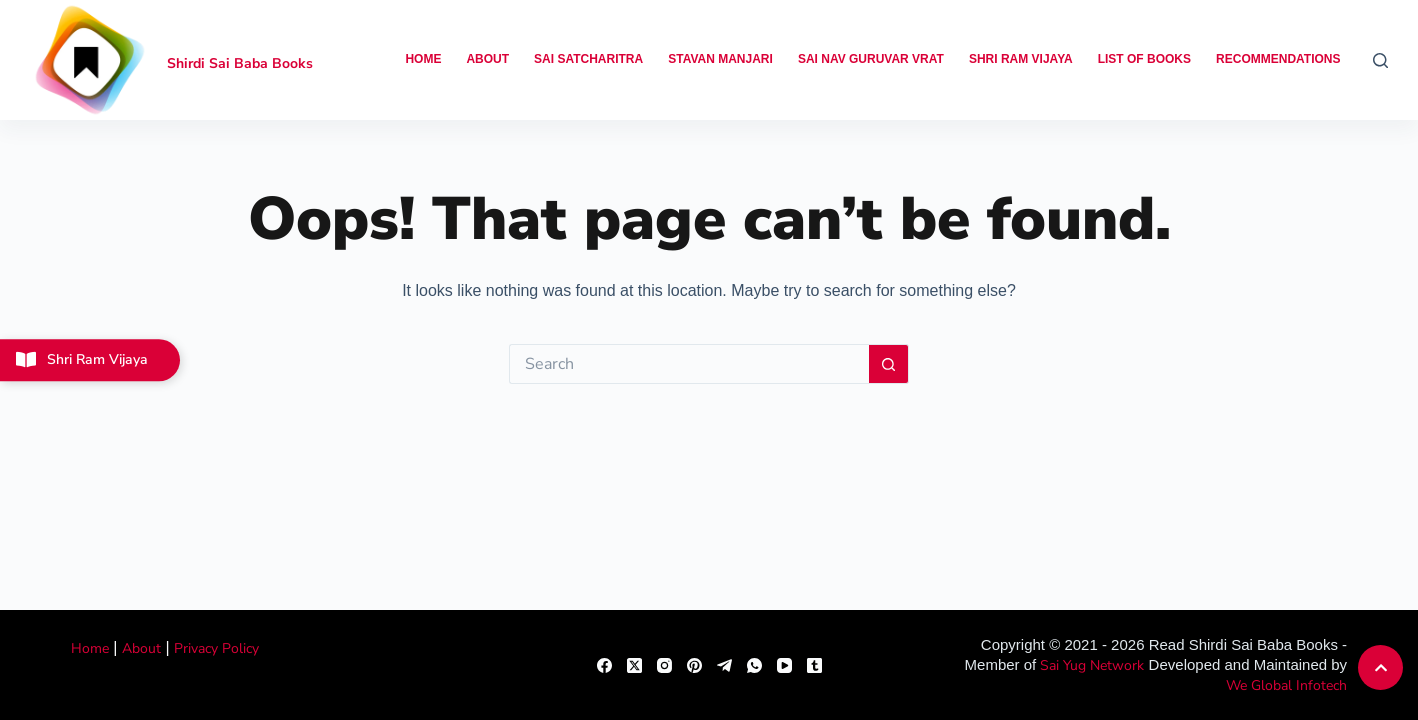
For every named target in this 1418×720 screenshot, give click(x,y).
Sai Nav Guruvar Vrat (871, 59)
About (487, 59)
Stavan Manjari (720, 59)
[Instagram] (664, 665)
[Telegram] (724, 665)
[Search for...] (689, 364)
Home (423, 59)
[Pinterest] (694, 665)
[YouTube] (784, 665)
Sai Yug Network (1092, 665)
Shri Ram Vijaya (1021, 59)
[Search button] (889, 364)
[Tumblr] (814, 665)
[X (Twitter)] (634, 665)
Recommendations (1278, 59)
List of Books (1144, 59)
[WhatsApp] (754, 665)
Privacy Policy (216, 648)
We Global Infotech (1286, 685)
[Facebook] (604, 665)
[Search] (1380, 60)
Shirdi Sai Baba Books (240, 63)
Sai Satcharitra (588, 59)
